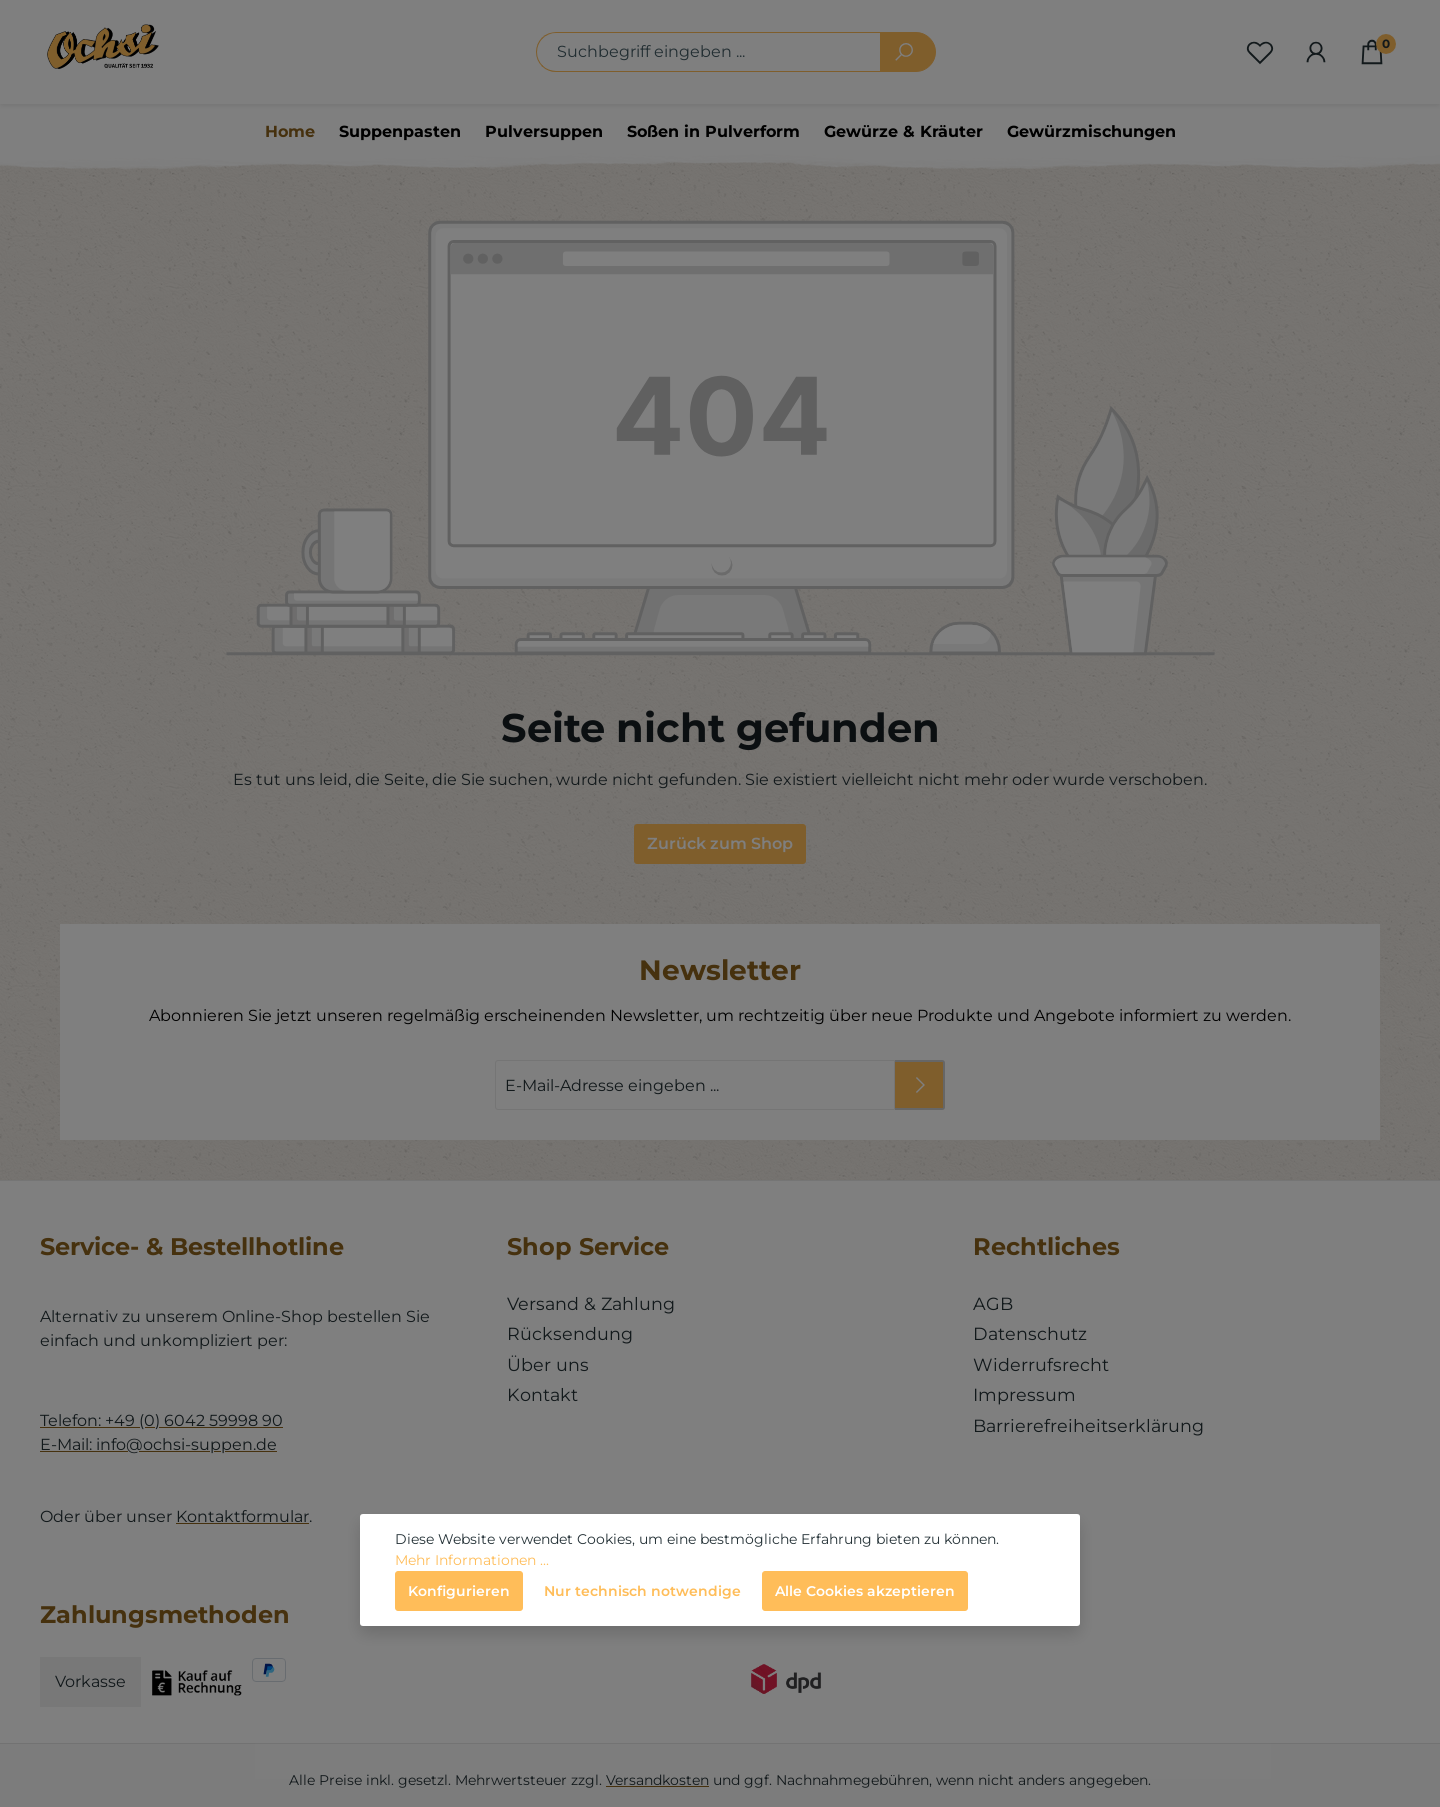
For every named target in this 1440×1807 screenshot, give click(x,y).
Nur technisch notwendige (642, 1591)
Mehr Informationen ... (472, 1560)
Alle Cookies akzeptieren (865, 1591)
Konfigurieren (459, 1591)
